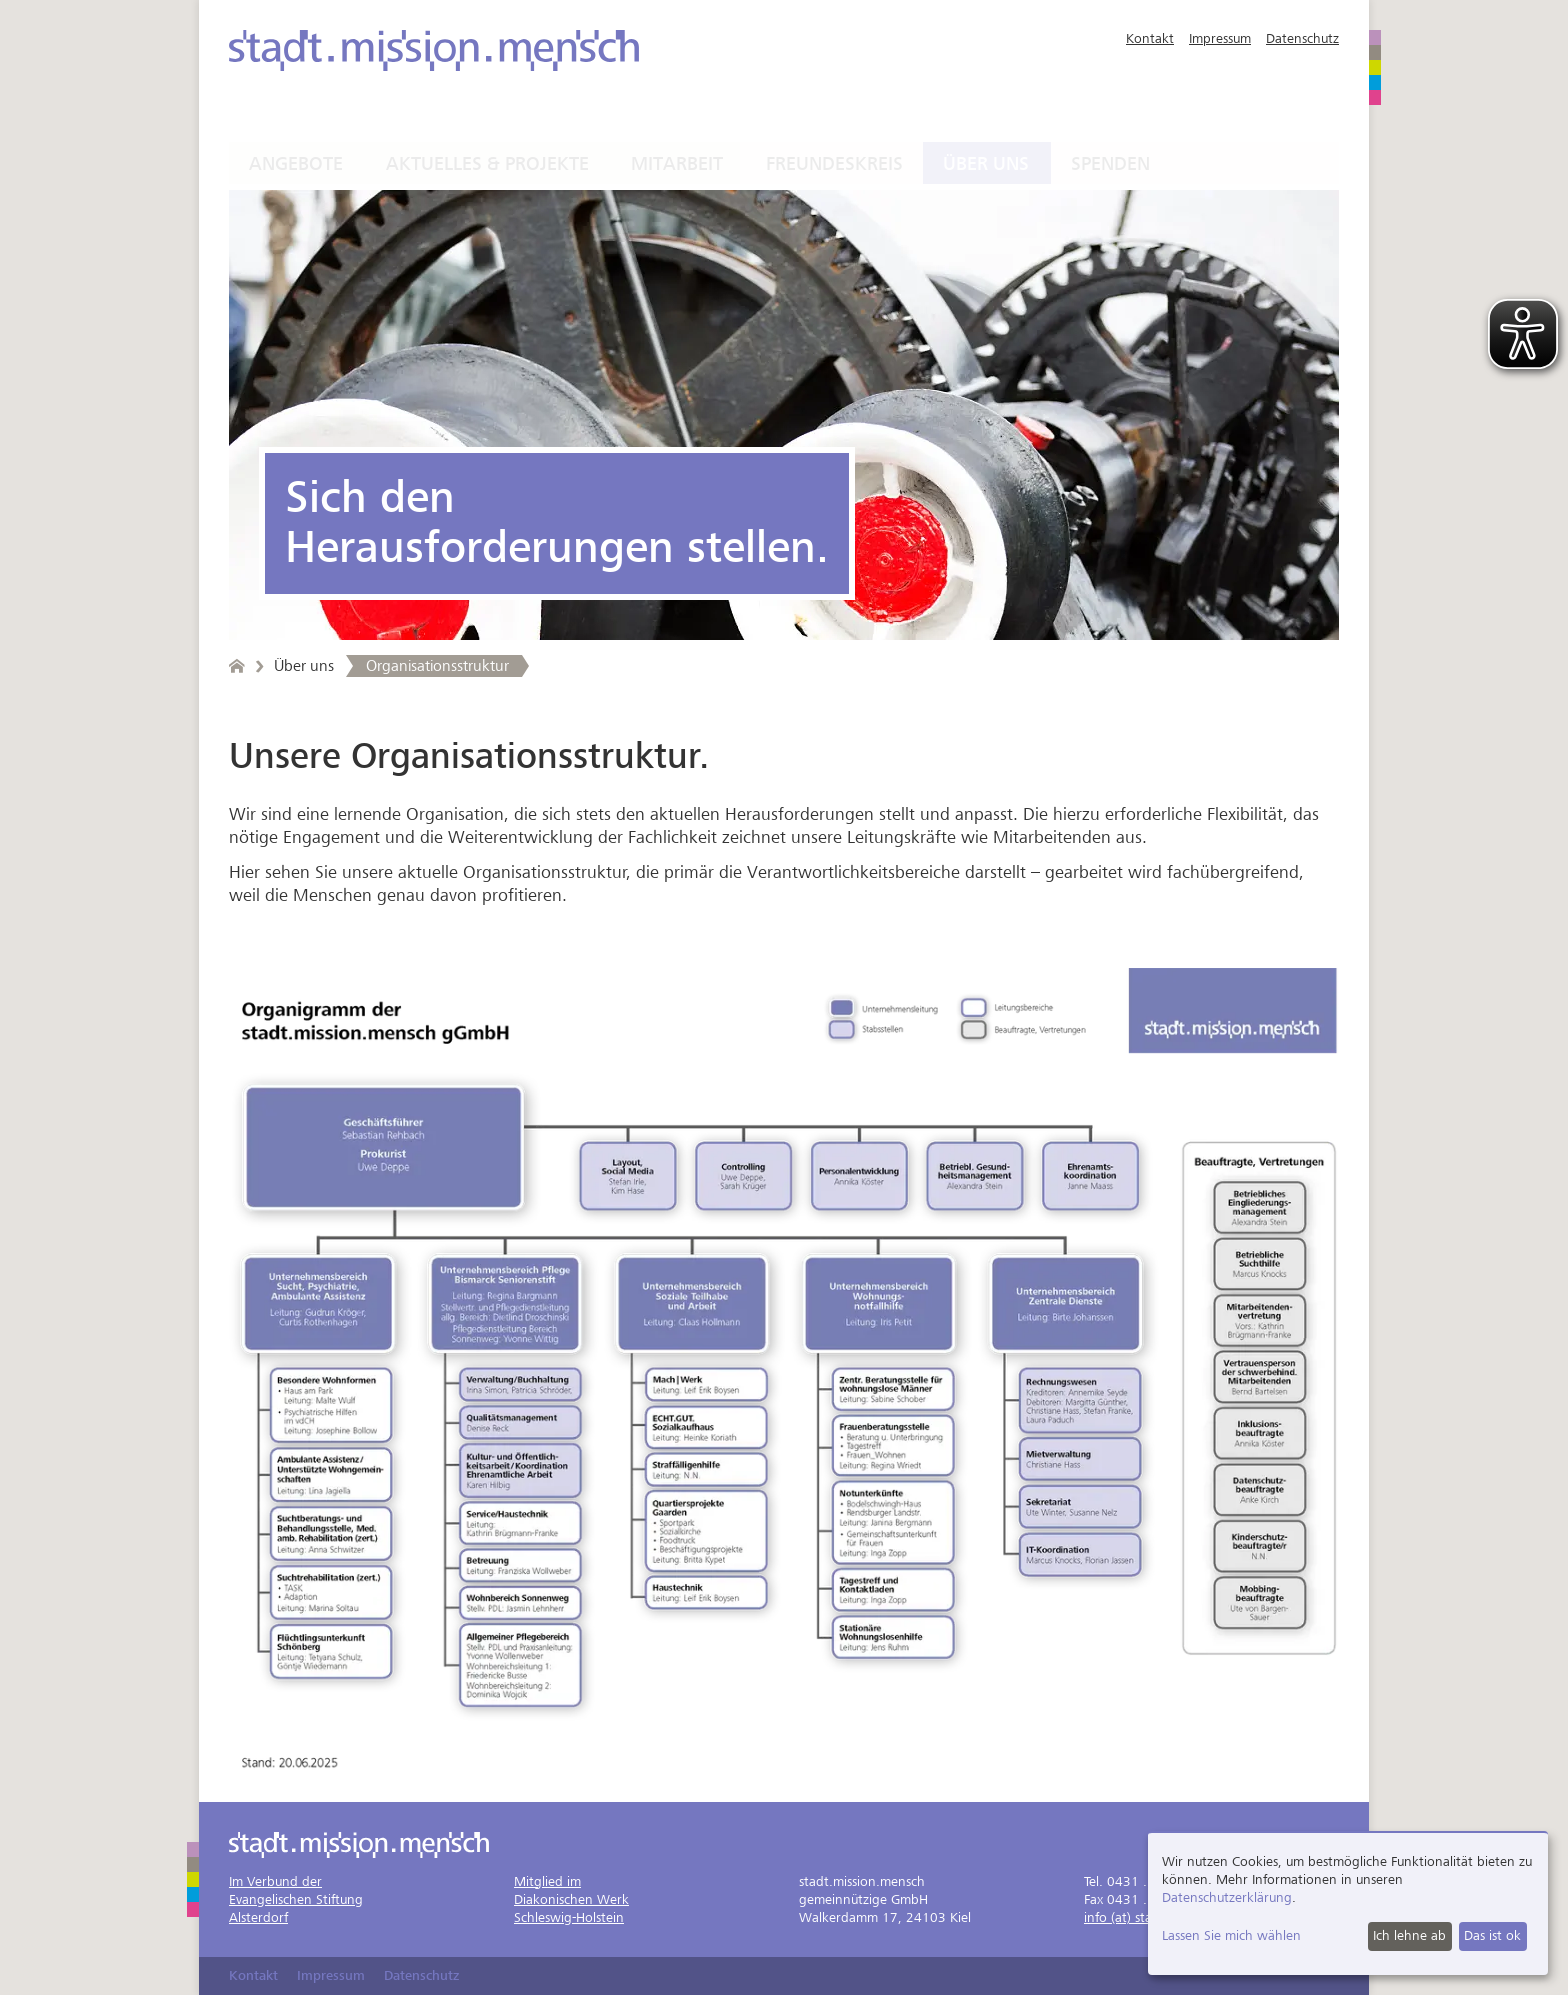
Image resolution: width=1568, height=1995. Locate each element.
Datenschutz (1302, 38)
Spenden (1110, 164)
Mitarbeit (677, 164)
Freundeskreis (834, 164)
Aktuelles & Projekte (487, 164)
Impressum (1220, 38)
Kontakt (1150, 38)
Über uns (986, 164)
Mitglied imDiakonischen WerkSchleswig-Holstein (571, 1899)
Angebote (296, 164)
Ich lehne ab (1409, 1935)
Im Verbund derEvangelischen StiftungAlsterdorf (296, 1899)
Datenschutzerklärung (1227, 1897)
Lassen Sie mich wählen (1231, 1935)
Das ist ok (1492, 1935)
